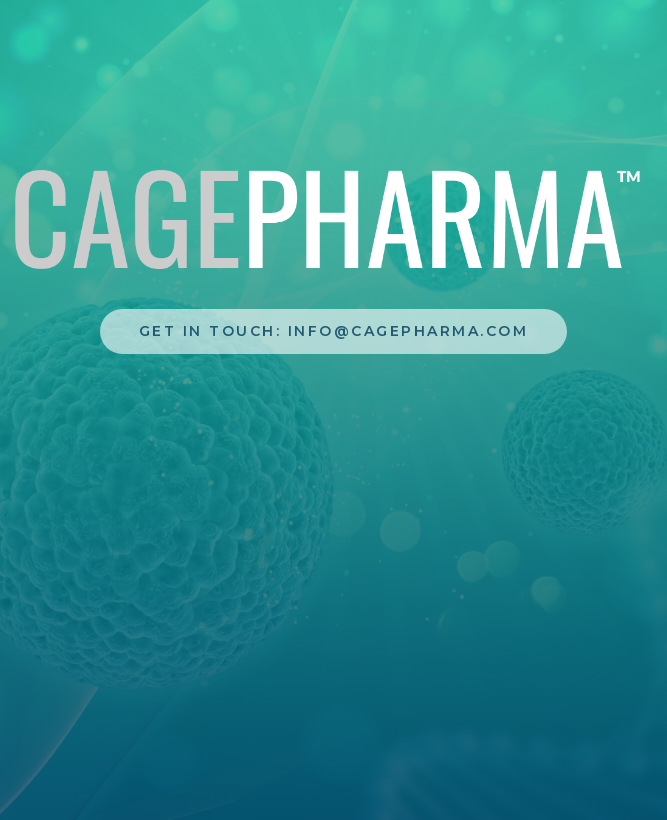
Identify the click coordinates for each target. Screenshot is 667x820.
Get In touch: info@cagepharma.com (334, 331)
